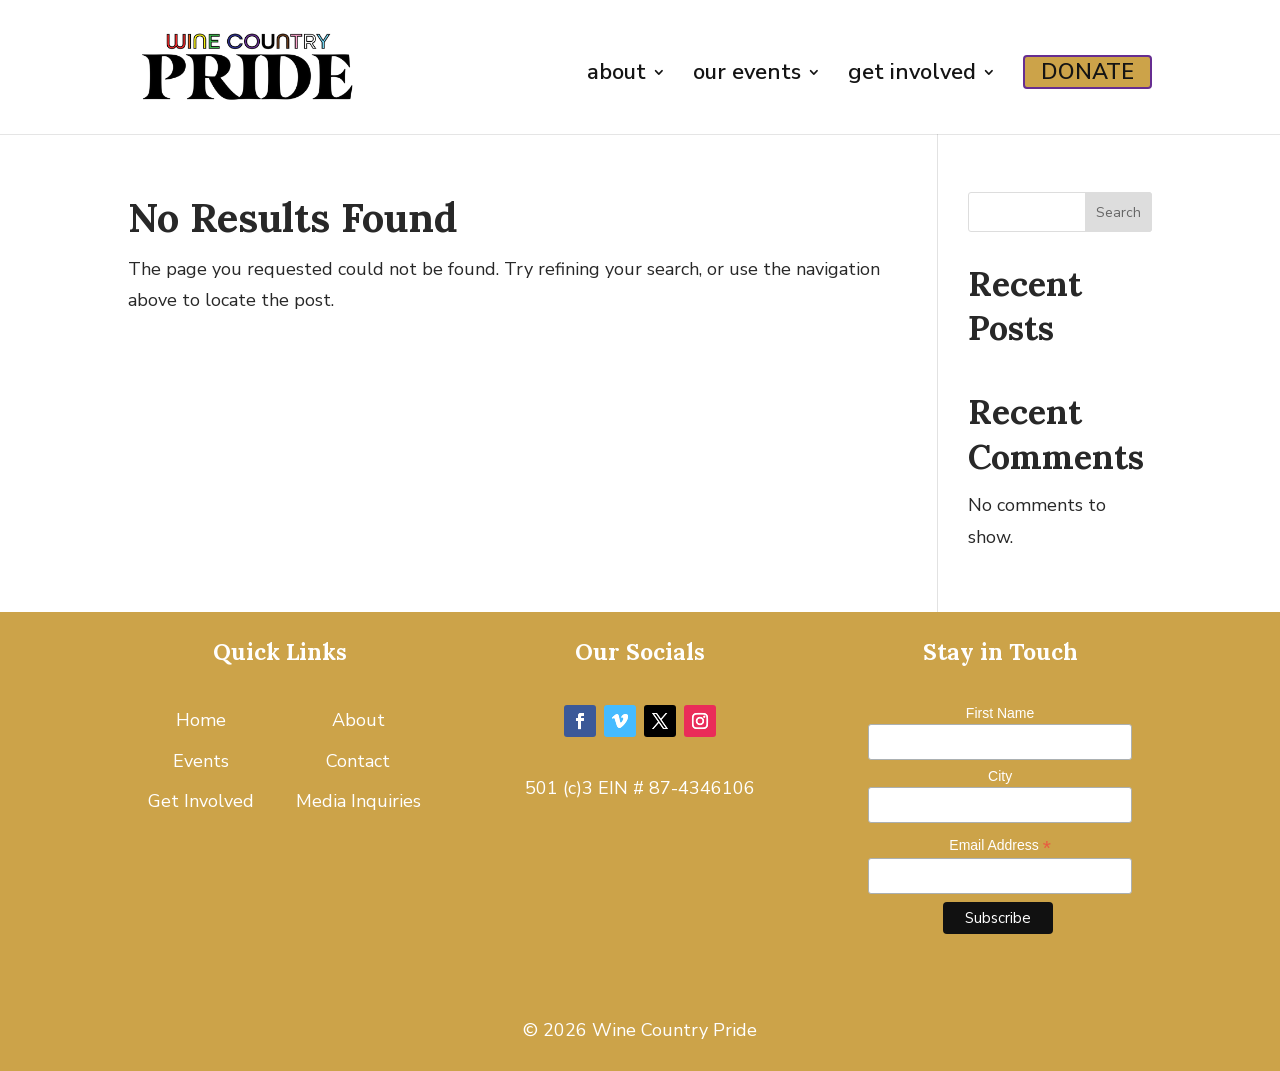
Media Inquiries (358, 801)
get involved (912, 76)
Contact (358, 761)
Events (201, 761)
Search (1118, 212)
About (358, 720)
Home (201, 720)
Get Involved (201, 801)
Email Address (1000, 845)
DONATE (1087, 72)
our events (747, 76)
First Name (1000, 713)
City (1000, 776)
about (616, 76)
